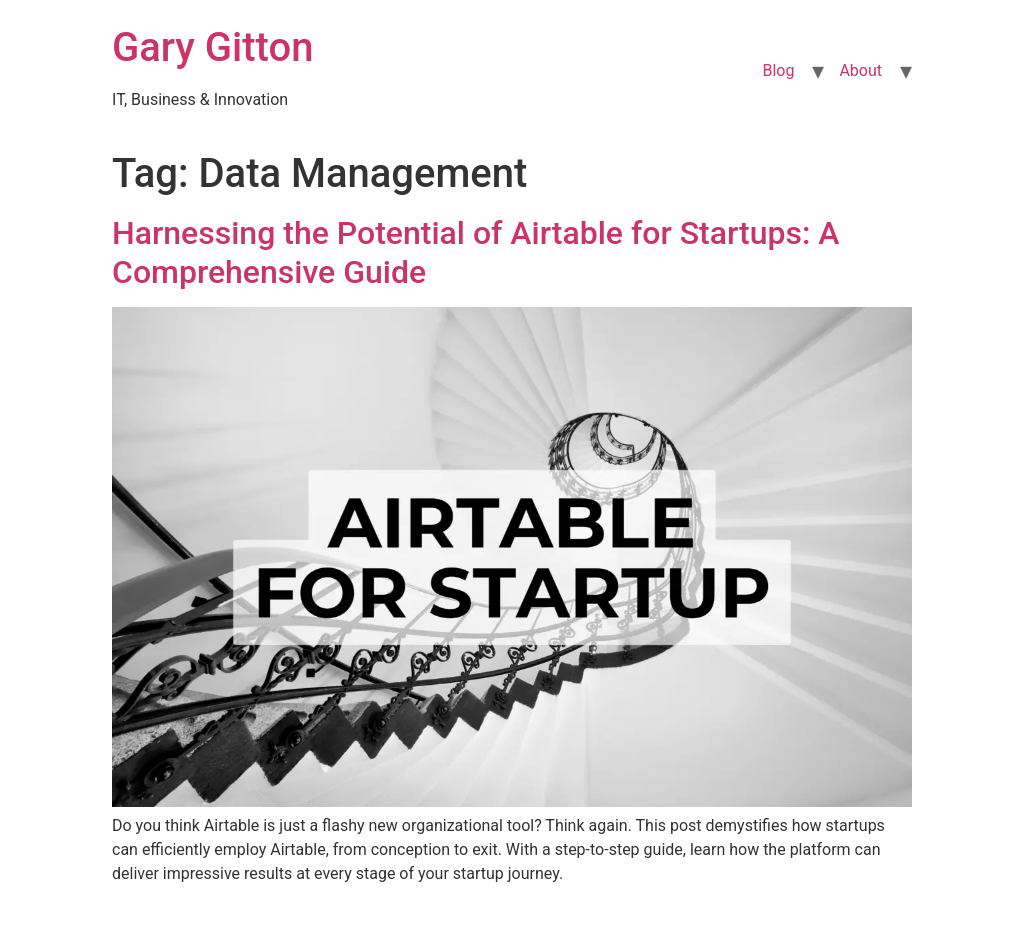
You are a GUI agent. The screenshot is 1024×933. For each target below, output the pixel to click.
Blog (778, 70)
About (860, 70)
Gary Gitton (212, 47)
